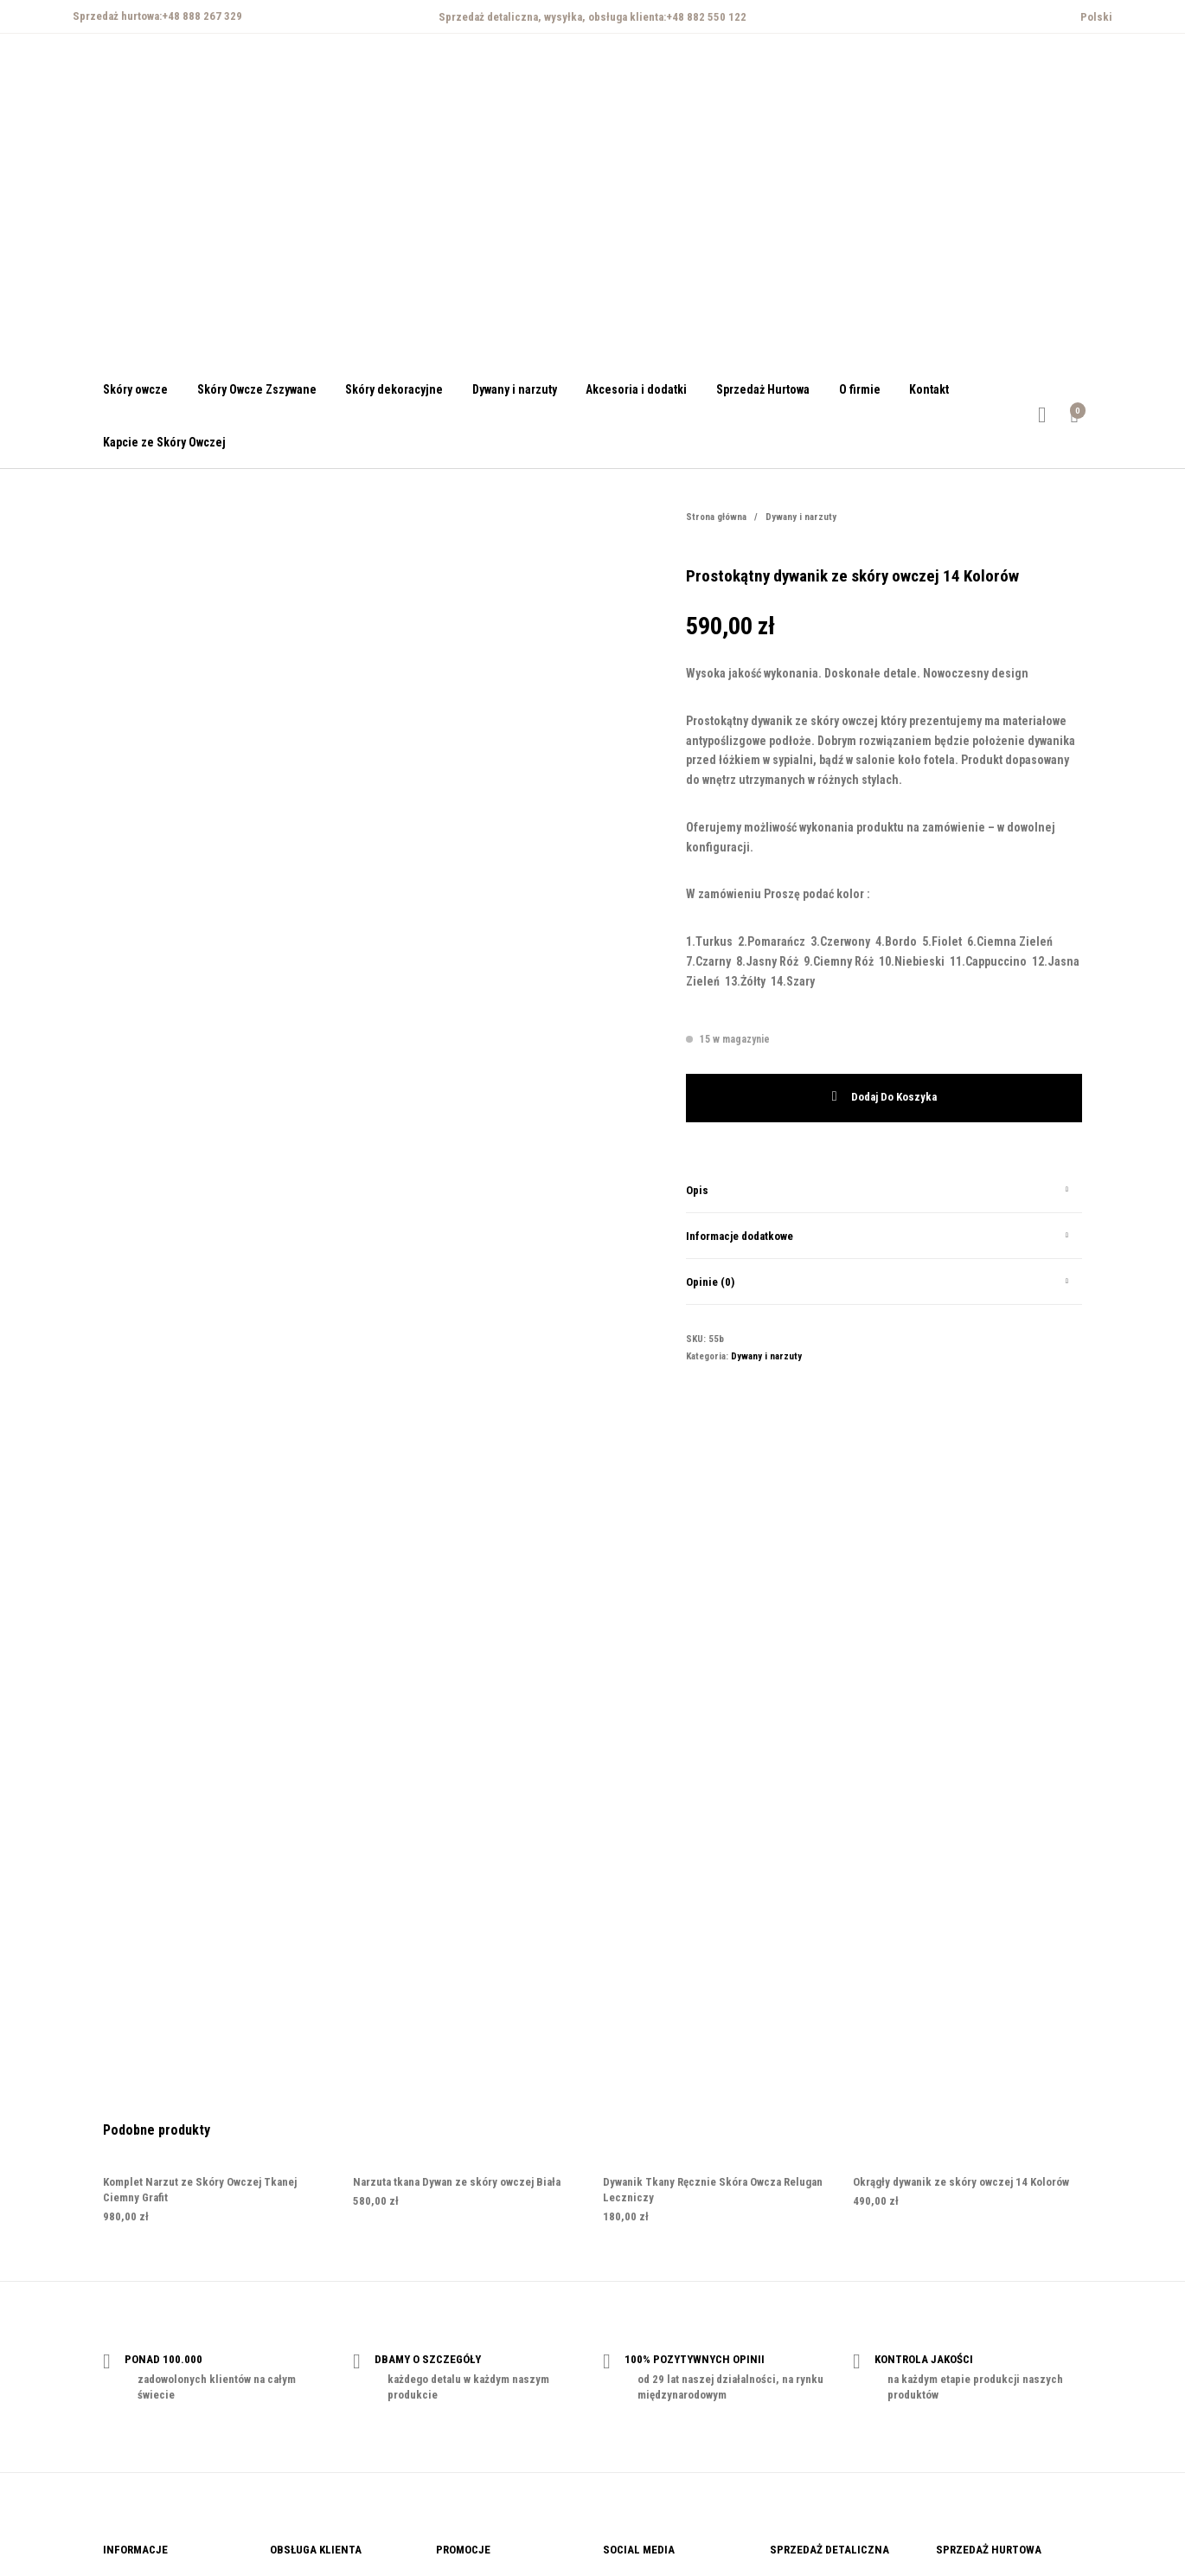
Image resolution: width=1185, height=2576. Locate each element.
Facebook (626, 2377)
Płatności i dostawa (316, 2377)
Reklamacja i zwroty (317, 2402)
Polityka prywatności (153, 2377)
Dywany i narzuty (800, 517)
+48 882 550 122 (706, 16)
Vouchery (459, 2377)
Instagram (627, 2402)
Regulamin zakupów (151, 2402)
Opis (697, 1190)
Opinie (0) (710, 1281)
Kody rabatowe (470, 2402)
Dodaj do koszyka (894, 1097)
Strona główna (716, 517)
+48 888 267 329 (202, 16)
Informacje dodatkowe (739, 1236)
